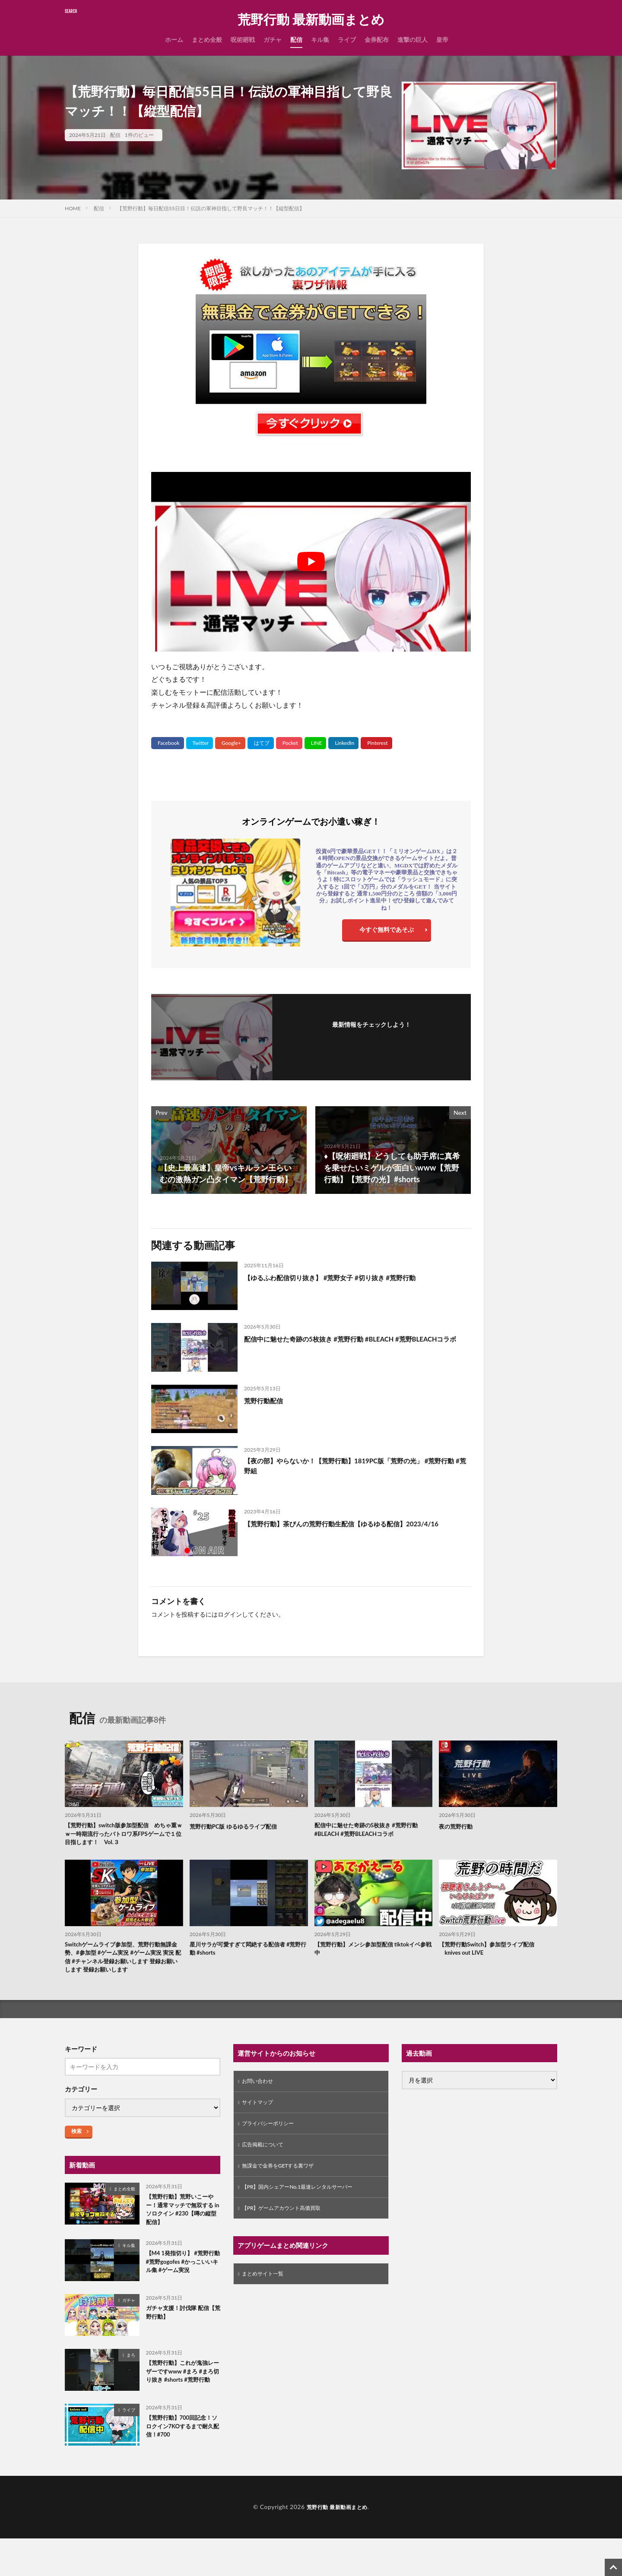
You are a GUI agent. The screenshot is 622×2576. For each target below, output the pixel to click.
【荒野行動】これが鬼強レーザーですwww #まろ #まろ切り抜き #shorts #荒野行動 (182, 2409)
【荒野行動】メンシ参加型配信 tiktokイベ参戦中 (372, 1954)
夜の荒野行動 (458, 1826)
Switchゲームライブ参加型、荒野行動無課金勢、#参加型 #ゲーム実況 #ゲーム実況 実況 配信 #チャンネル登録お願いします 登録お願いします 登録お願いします (124, 1968)
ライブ (347, 39)
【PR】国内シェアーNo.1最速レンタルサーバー (306, 2213)
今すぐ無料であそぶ (386, 931)
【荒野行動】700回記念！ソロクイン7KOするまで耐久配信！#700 (182, 2466)
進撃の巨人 (412, 39)
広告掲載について (266, 2168)
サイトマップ (260, 2123)
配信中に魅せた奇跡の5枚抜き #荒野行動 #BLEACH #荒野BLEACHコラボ (344, 1344)
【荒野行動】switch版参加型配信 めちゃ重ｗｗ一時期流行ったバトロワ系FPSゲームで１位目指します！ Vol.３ (123, 1835)
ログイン (230, 1614)
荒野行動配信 (267, 1400)
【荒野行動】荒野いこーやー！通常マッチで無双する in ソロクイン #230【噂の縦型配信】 (181, 2231)
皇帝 (442, 39)
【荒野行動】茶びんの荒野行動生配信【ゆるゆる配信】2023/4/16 (341, 1529)
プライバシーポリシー (272, 2145)
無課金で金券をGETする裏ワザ (284, 2190)
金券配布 (377, 39)
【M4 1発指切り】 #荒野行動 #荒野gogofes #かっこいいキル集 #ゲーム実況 (182, 2292)
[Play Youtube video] (311, 562)
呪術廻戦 (243, 39)
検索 (76, 2149)
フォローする (371, 1036)
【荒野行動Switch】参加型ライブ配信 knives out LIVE (494, 1954)
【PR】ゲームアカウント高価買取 (288, 2235)
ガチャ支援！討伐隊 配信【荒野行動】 (182, 2345)
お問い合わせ (260, 2100)
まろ (131, 2385)
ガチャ (272, 39)
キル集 (320, 39)
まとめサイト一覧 (266, 2302)
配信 (296, 39)
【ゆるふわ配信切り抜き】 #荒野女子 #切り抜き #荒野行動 (347, 1277)
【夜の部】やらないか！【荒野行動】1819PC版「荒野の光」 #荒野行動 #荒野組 (354, 1467)
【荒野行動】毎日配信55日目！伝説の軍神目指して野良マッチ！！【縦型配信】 (211, 208)
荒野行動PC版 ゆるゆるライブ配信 (240, 1826)
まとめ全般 (207, 39)
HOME (73, 208)
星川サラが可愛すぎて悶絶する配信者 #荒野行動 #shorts (247, 1954)
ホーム (174, 39)
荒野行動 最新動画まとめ (311, 19)
